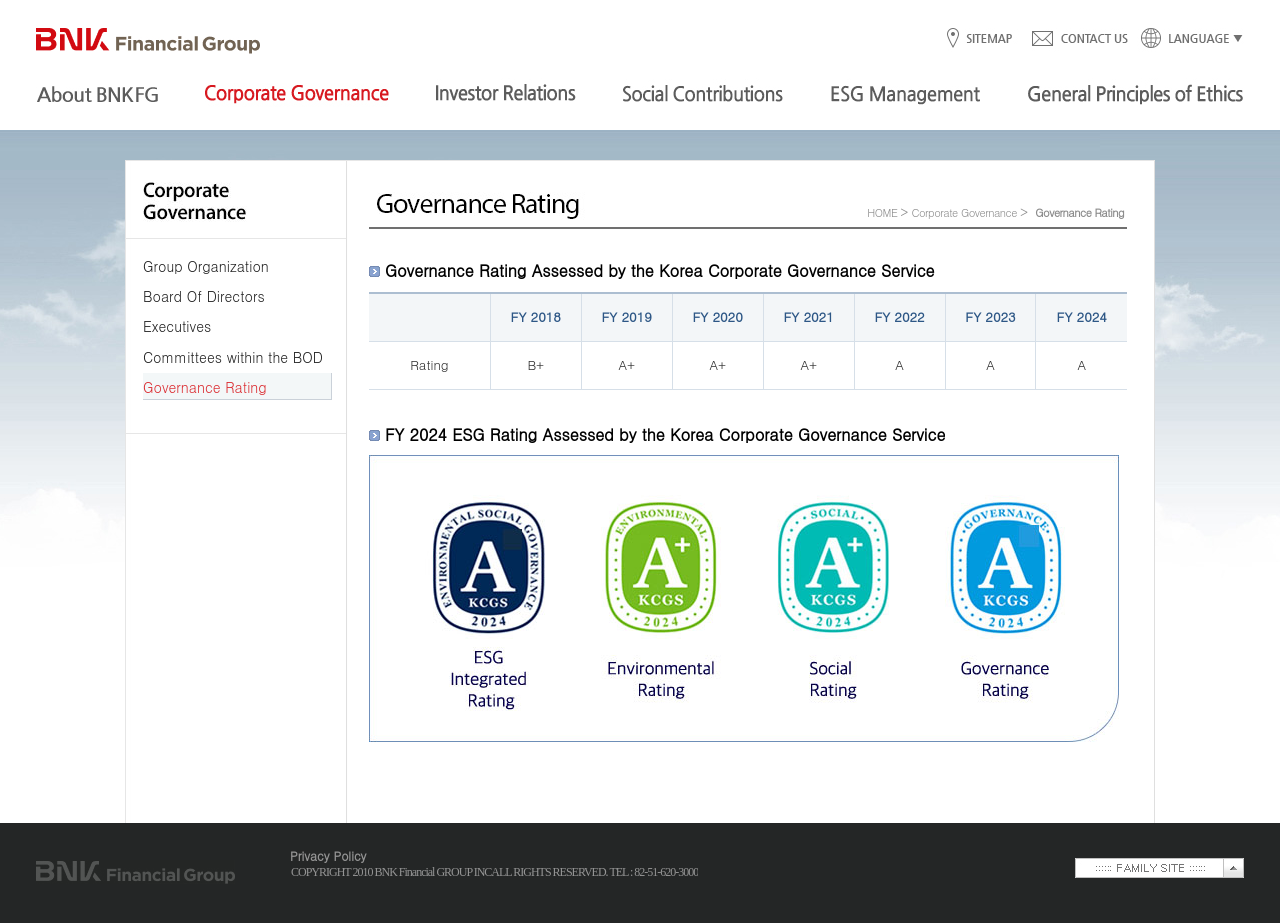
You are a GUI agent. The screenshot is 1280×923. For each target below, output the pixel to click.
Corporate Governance (963, 212)
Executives (177, 326)
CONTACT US (1079, 39)
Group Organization (206, 266)
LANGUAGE (1186, 39)
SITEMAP (988, 39)
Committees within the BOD (233, 357)
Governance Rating (205, 387)
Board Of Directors (204, 296)
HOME (882, 212)
